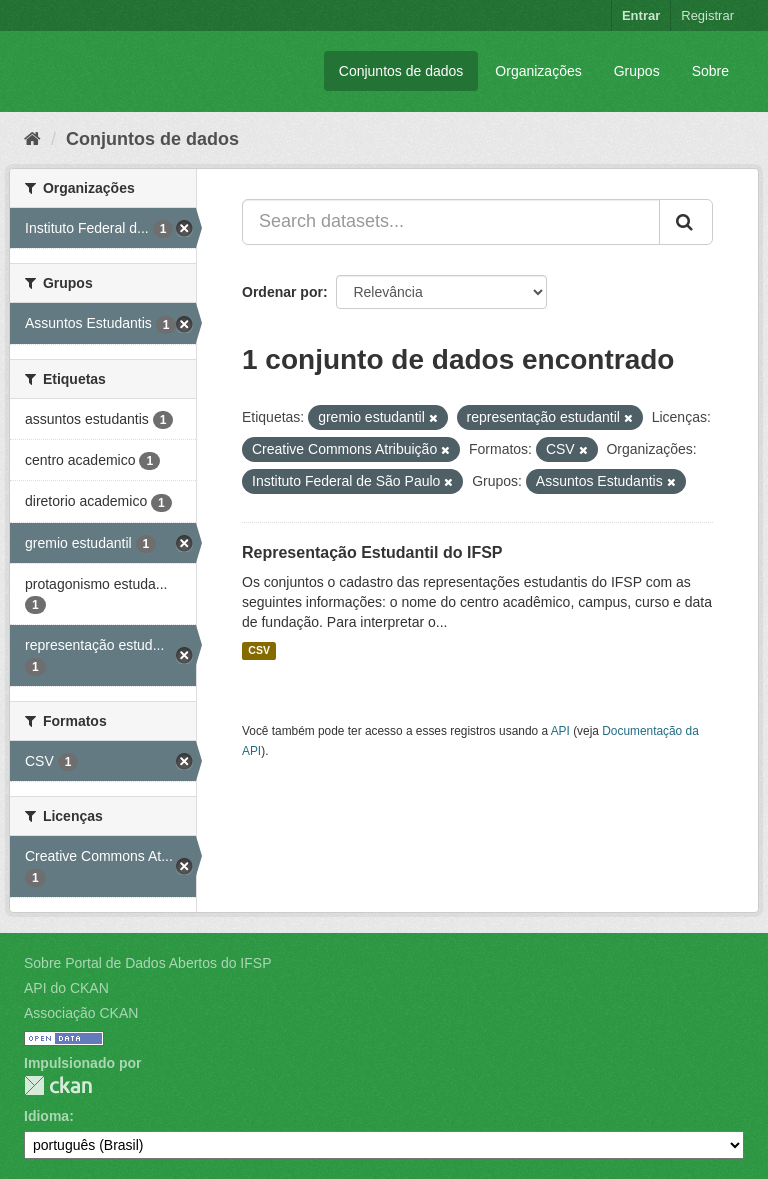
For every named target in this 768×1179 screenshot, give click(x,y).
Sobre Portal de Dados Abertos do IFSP (147, 963)
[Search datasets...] (451, 222)
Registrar (707, 15)
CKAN (58, 1085)
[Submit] (686, 222)
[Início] (32, 139)
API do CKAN (66, 988)
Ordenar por (282, 292)
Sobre (710, 71)
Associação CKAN (81, 1013)
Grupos (637, 71)
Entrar (641, 15)
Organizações (538, 71)
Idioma (46, 1116)
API (560, 731)
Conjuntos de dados (401, 71)
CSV (259, 651)
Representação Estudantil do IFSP (372, 552)
